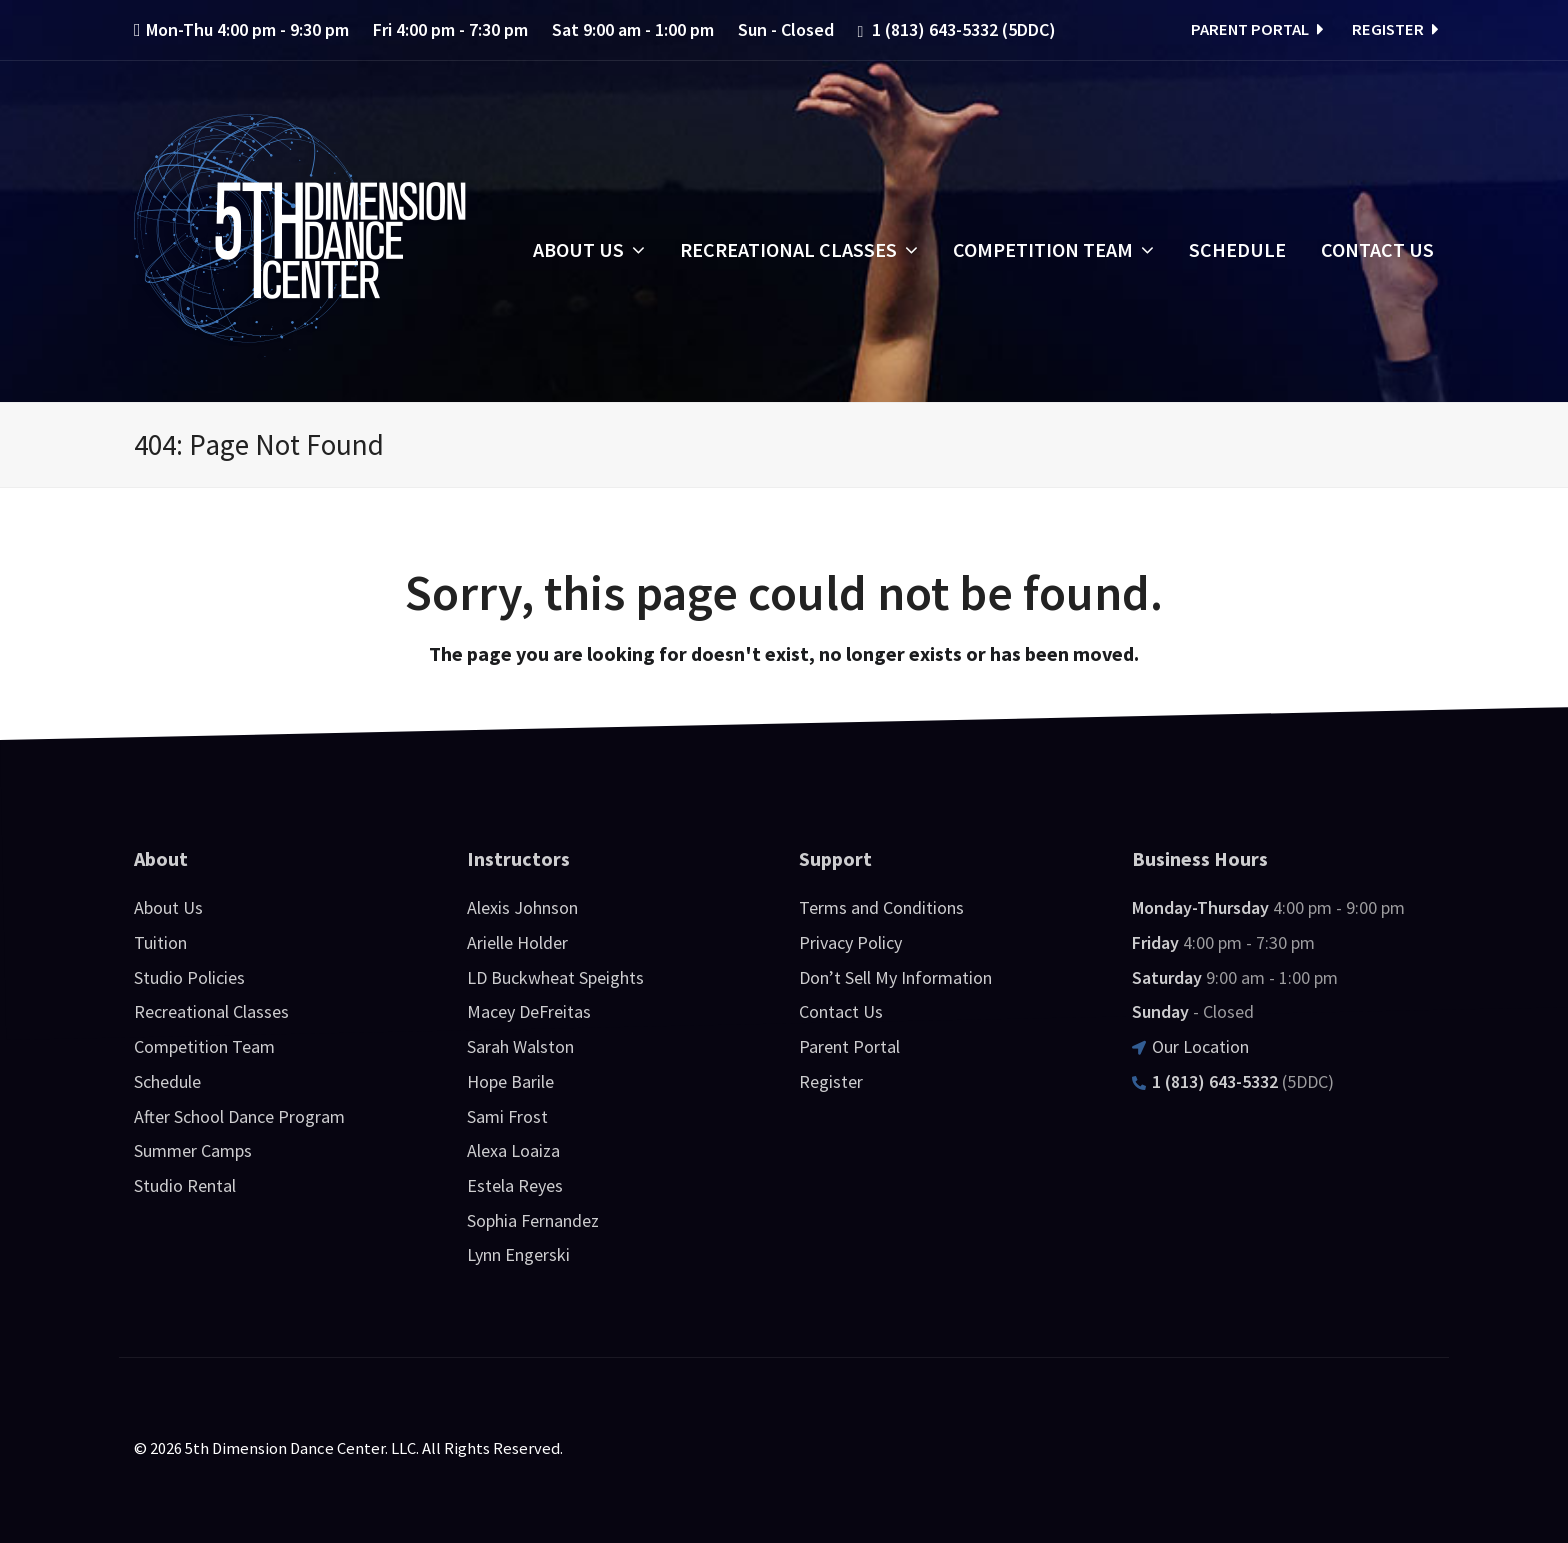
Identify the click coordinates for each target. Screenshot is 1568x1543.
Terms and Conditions (881, 907)
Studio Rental (185, 1185)
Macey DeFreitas (529, 1011)
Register (1393, 29)
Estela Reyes (515, 1185)
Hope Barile (510, 1081)
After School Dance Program (239, 1116)
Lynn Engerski (518, 1254)
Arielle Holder (517, 942)
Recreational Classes (211, 1011)
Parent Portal (1255, 29)
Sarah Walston (520, 1046)
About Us (168, 907)
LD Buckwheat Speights (555, 977)
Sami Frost (507, 1116)
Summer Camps (193, 1150)
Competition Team (204, 1046)
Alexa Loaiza (513, 1150)
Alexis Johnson (522, 907)
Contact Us (841, 1011)
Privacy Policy (850, 942)
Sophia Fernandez (533, 1220)
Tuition (160, 942)
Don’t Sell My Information (895, 977)
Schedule (167, 1081)
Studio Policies (189, 977)
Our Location (1190, 1046)
